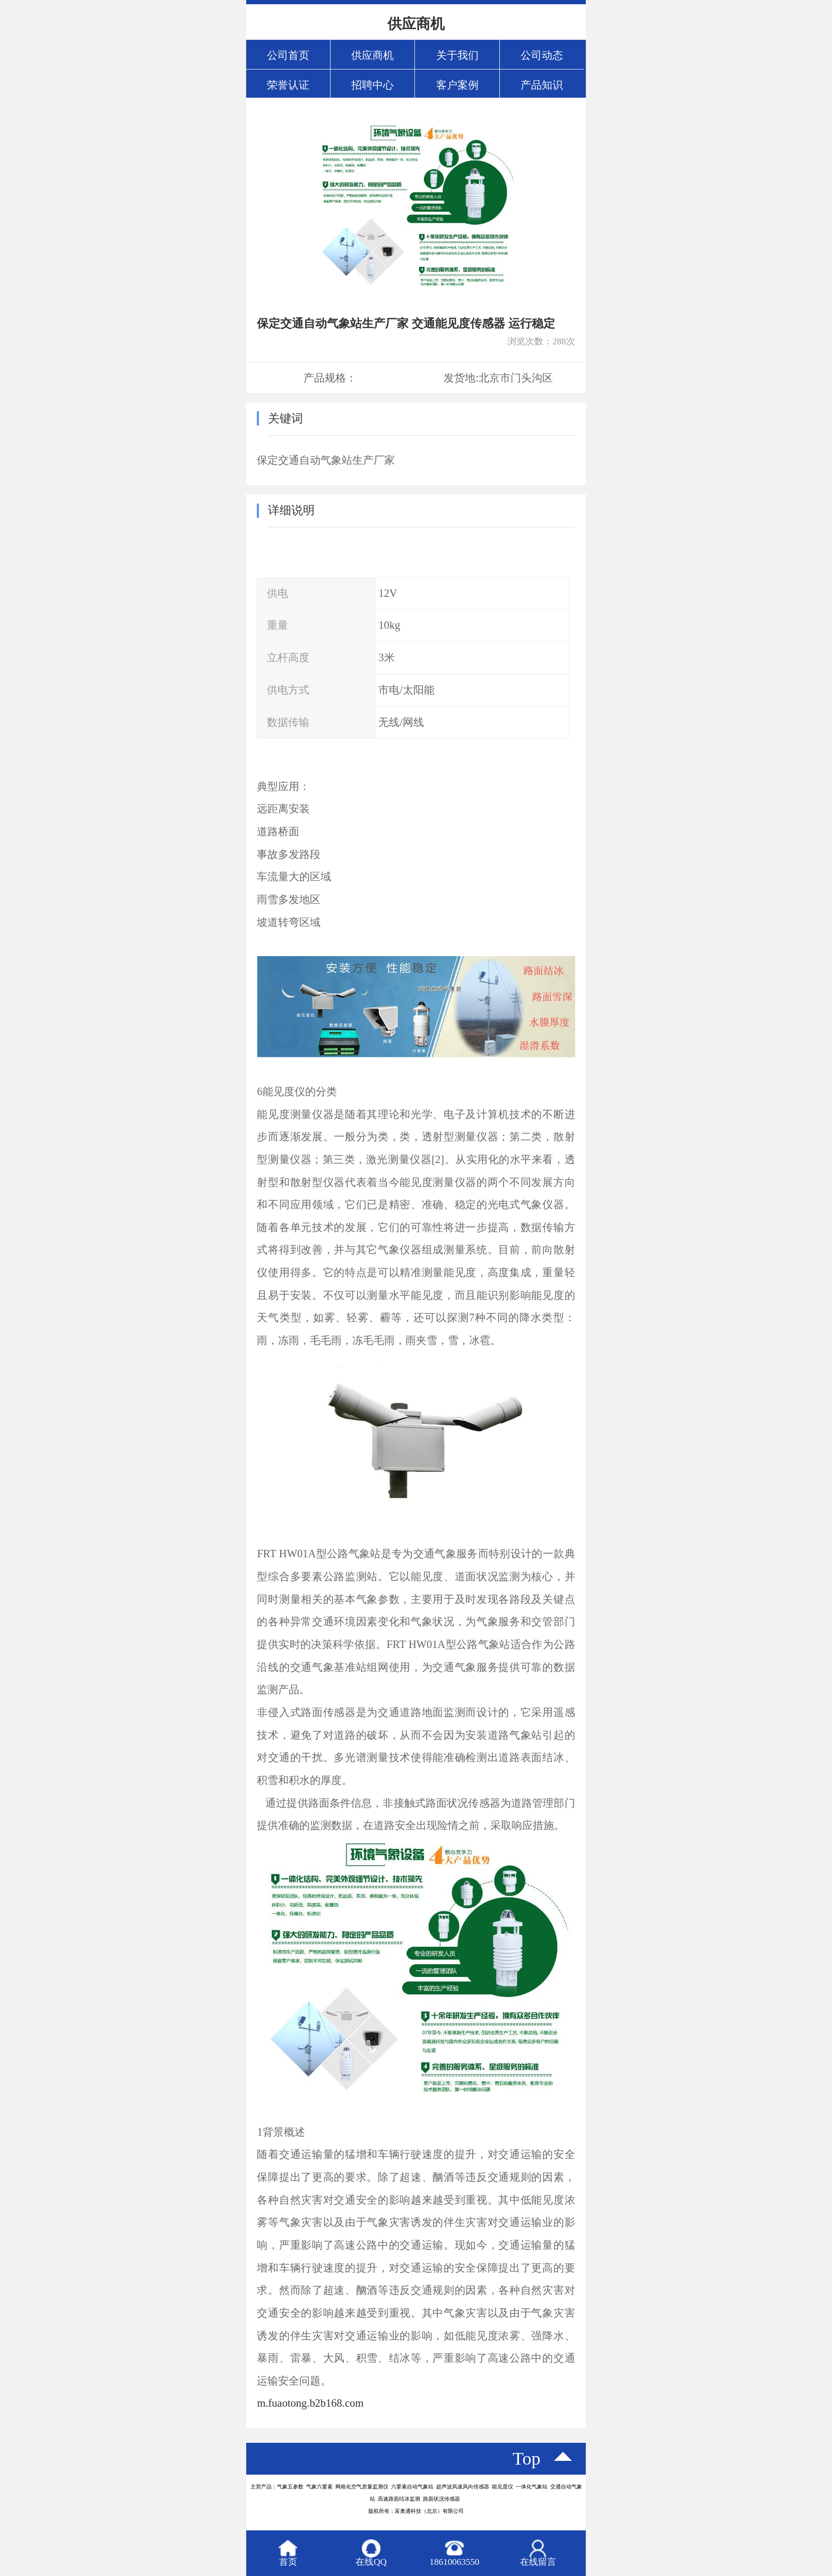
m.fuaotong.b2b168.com (310, 2403)
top (527, 2458)
